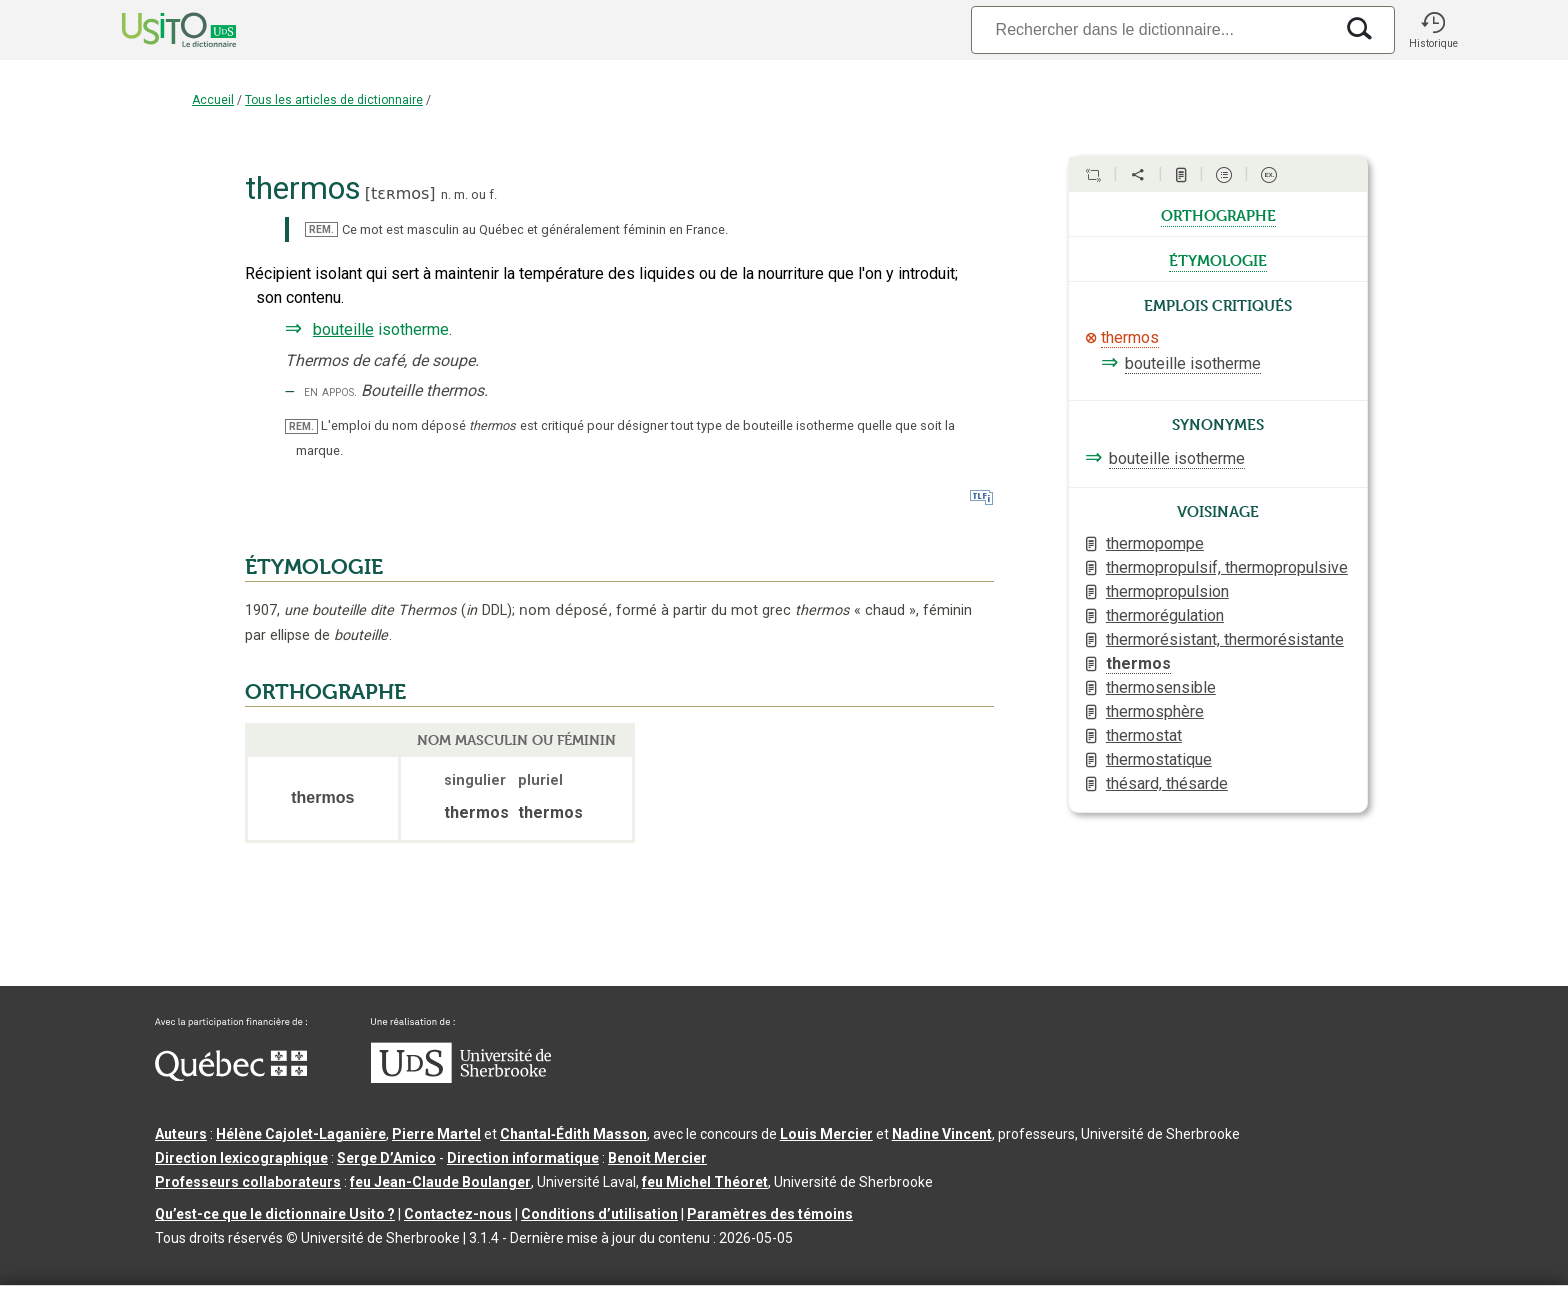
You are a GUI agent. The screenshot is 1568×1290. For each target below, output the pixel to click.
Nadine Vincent (942, 1134)
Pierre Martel (436, 1134)
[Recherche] (1152, 29)
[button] (1433, 30)
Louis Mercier (826, 1134)
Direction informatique (523, 1158)
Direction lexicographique (241, 1158)
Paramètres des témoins (770, 1214)
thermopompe (1155, 543)
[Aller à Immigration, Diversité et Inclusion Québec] (231, 1076)
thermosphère (1155, 711)
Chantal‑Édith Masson (573, 1134)
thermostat (1144, 735)
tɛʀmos (400, 193)
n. (446, 194)
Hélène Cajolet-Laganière (301, 1134)
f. (493, 194)
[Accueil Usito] (157, 30)
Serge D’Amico (386, 1158)
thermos (1130, 337)
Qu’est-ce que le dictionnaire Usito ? (275, 1214)
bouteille (343, 329)
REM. (321, 229)
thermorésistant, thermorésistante (1225, 639)
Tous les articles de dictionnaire (334, 100)
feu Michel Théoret (705, 1182)
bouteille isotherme (1193, 363)
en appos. (330, 391)
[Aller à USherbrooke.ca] (461, 1078)
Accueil (213, 100)
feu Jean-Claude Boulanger (440, 1182)
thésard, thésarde (1167, 783)
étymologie (1218, 259)
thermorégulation (1165, 615)
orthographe (1218, 214)
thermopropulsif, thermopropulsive (1227, 567)
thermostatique (1159, 759)
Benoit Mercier (657, 1158)
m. (461, 194)
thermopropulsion (1167, 591)
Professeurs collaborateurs (248, 1182)
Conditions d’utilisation (599, 1214)
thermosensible (1161, 687)
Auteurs (181, 1134)
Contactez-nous (458, 1214)
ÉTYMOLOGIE (314, 567)
